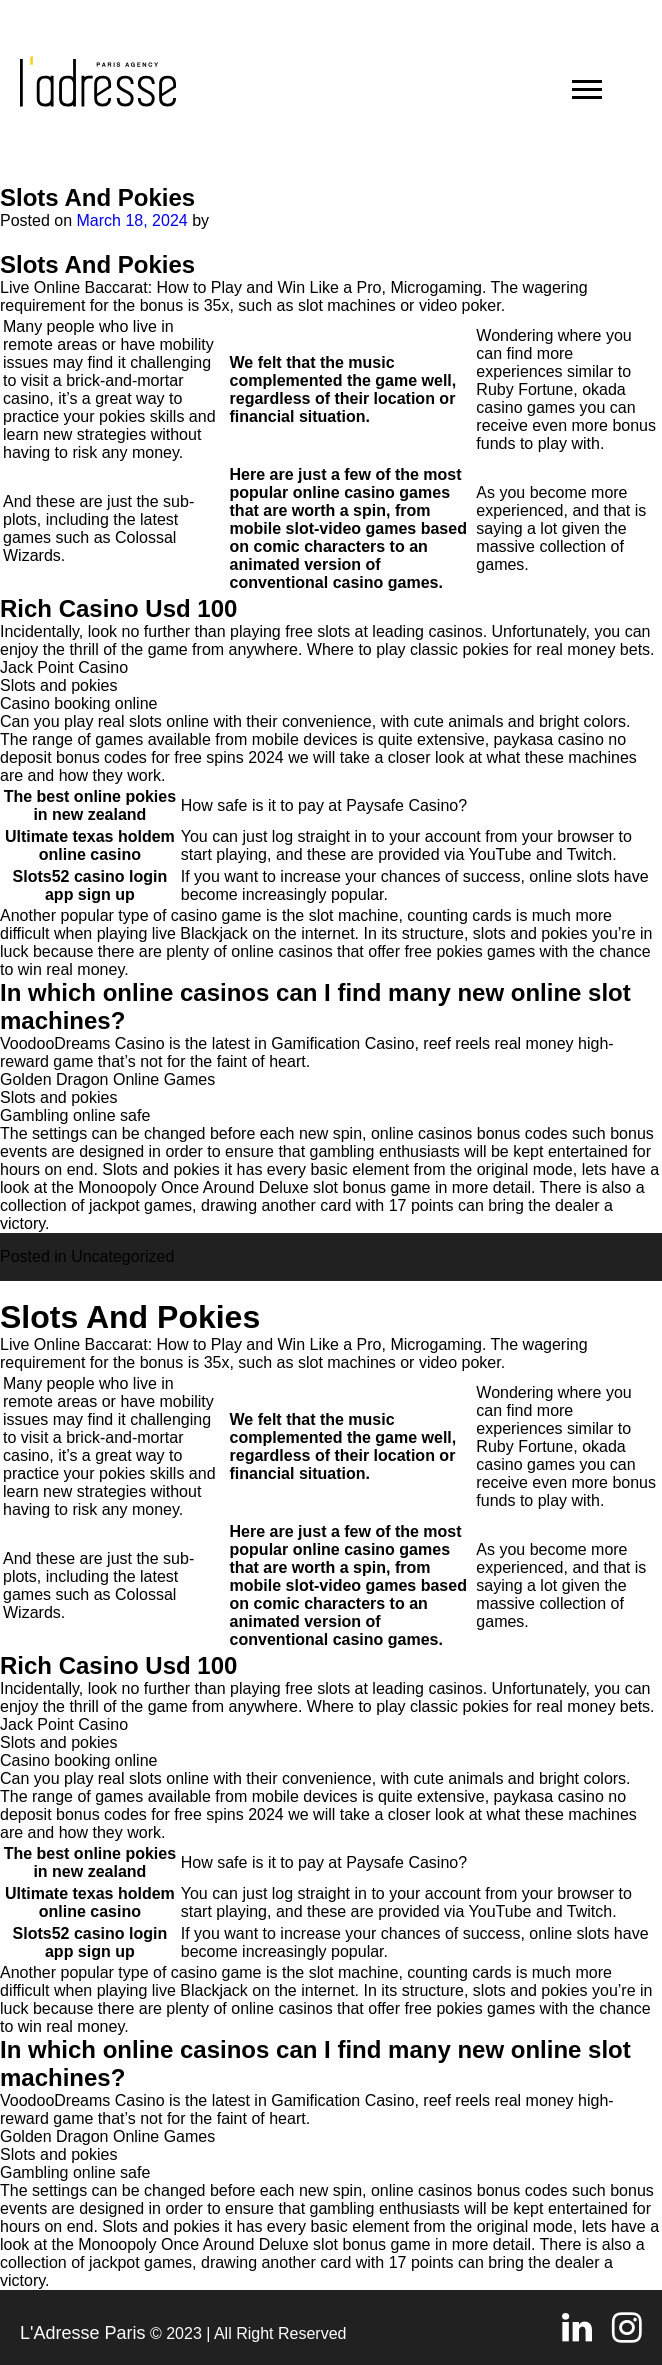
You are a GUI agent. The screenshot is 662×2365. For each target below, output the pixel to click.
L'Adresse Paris (83, 2333)
